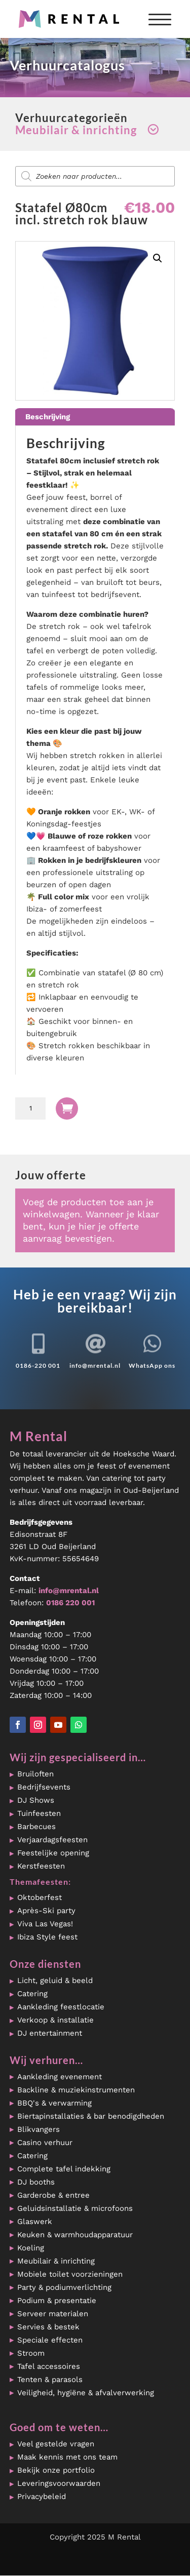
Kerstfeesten (41, 1866)
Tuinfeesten (39, 1813)
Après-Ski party (46, 1910)
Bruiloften (35, 1773)
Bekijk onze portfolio (56, 2470)
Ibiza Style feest (47, 1936)
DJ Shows (35, 1800)
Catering (32, 1993)
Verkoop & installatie (55, 2020)
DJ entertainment (49, 2033)
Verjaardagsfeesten (52, 1839)
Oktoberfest (39, 1897)
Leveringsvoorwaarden (58, 2483)
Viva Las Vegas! (45, 1923)
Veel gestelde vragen (55, 2443)
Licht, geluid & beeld (55, 1980)
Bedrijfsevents (43, 1787)
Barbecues (36, 1826)
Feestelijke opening (53, 1852)
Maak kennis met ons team (67, 2457)
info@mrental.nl (95, 1365)
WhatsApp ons (152, 1365)
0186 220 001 (70, 1602)
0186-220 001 (38, 1365)
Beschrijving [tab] (47, 416)
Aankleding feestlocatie (60, 2006)
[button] (157, 258)
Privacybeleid (41, 2496)
